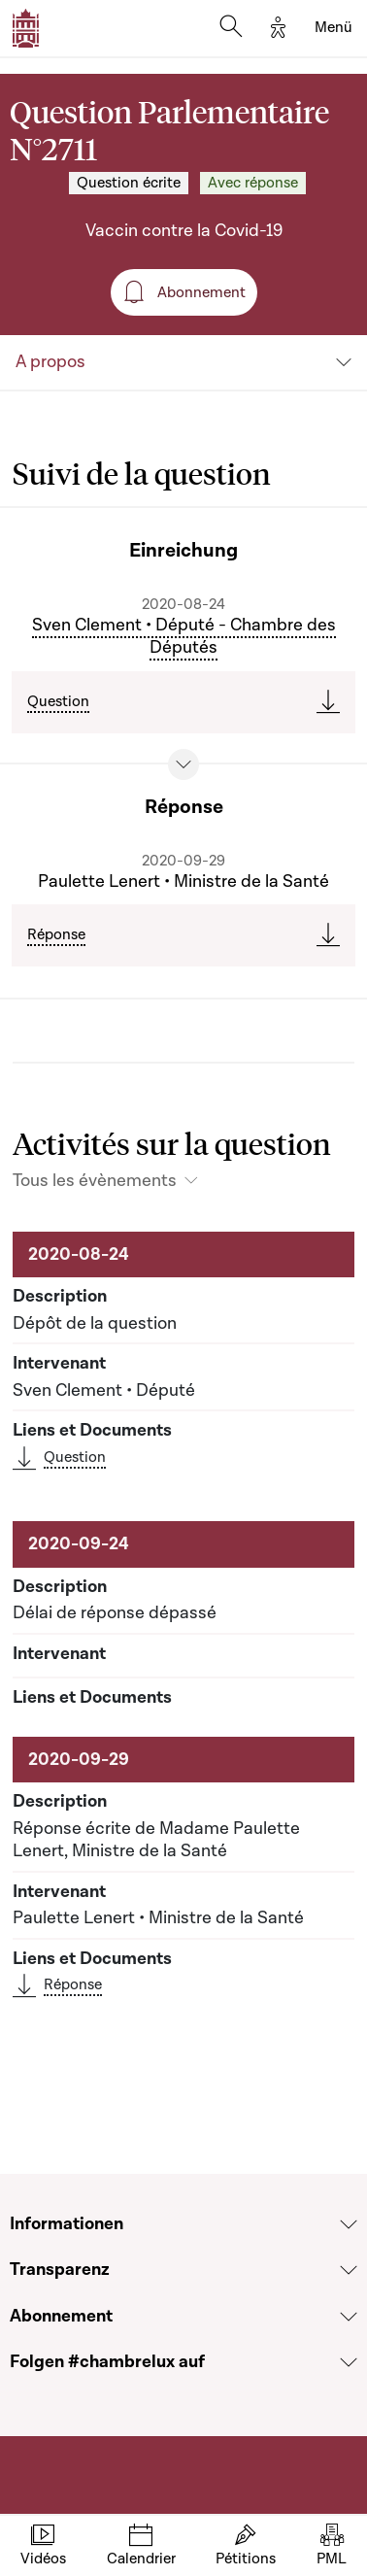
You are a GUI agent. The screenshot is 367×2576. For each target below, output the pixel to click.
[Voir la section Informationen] (348, 2224)
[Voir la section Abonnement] (348, 2316)
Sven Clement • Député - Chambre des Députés (184, 637)
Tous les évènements (95, 1180)
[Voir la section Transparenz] (348, 2270)
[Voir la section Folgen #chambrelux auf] (348, 2362)
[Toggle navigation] (333, 28)
